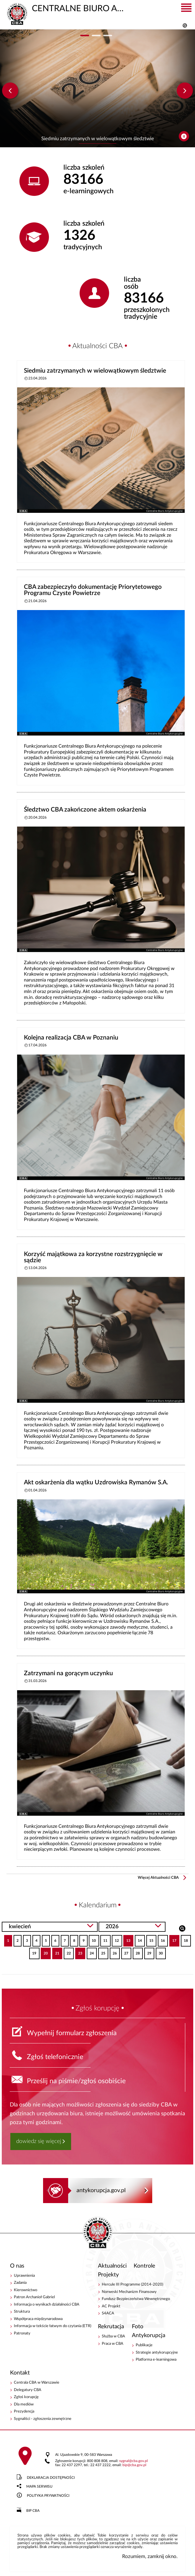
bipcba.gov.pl (134, 2465)
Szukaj (182, 1927)
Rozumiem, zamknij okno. (150, 2556)
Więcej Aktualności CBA (158, 1878)
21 (55, 1951)
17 (172, 1938)
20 (44, 1951)
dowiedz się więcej (38, 2141)
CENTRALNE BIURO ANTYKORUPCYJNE (68, 8)
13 (126, 1938)
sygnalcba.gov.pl (133, 2461)
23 (78, 1951)
